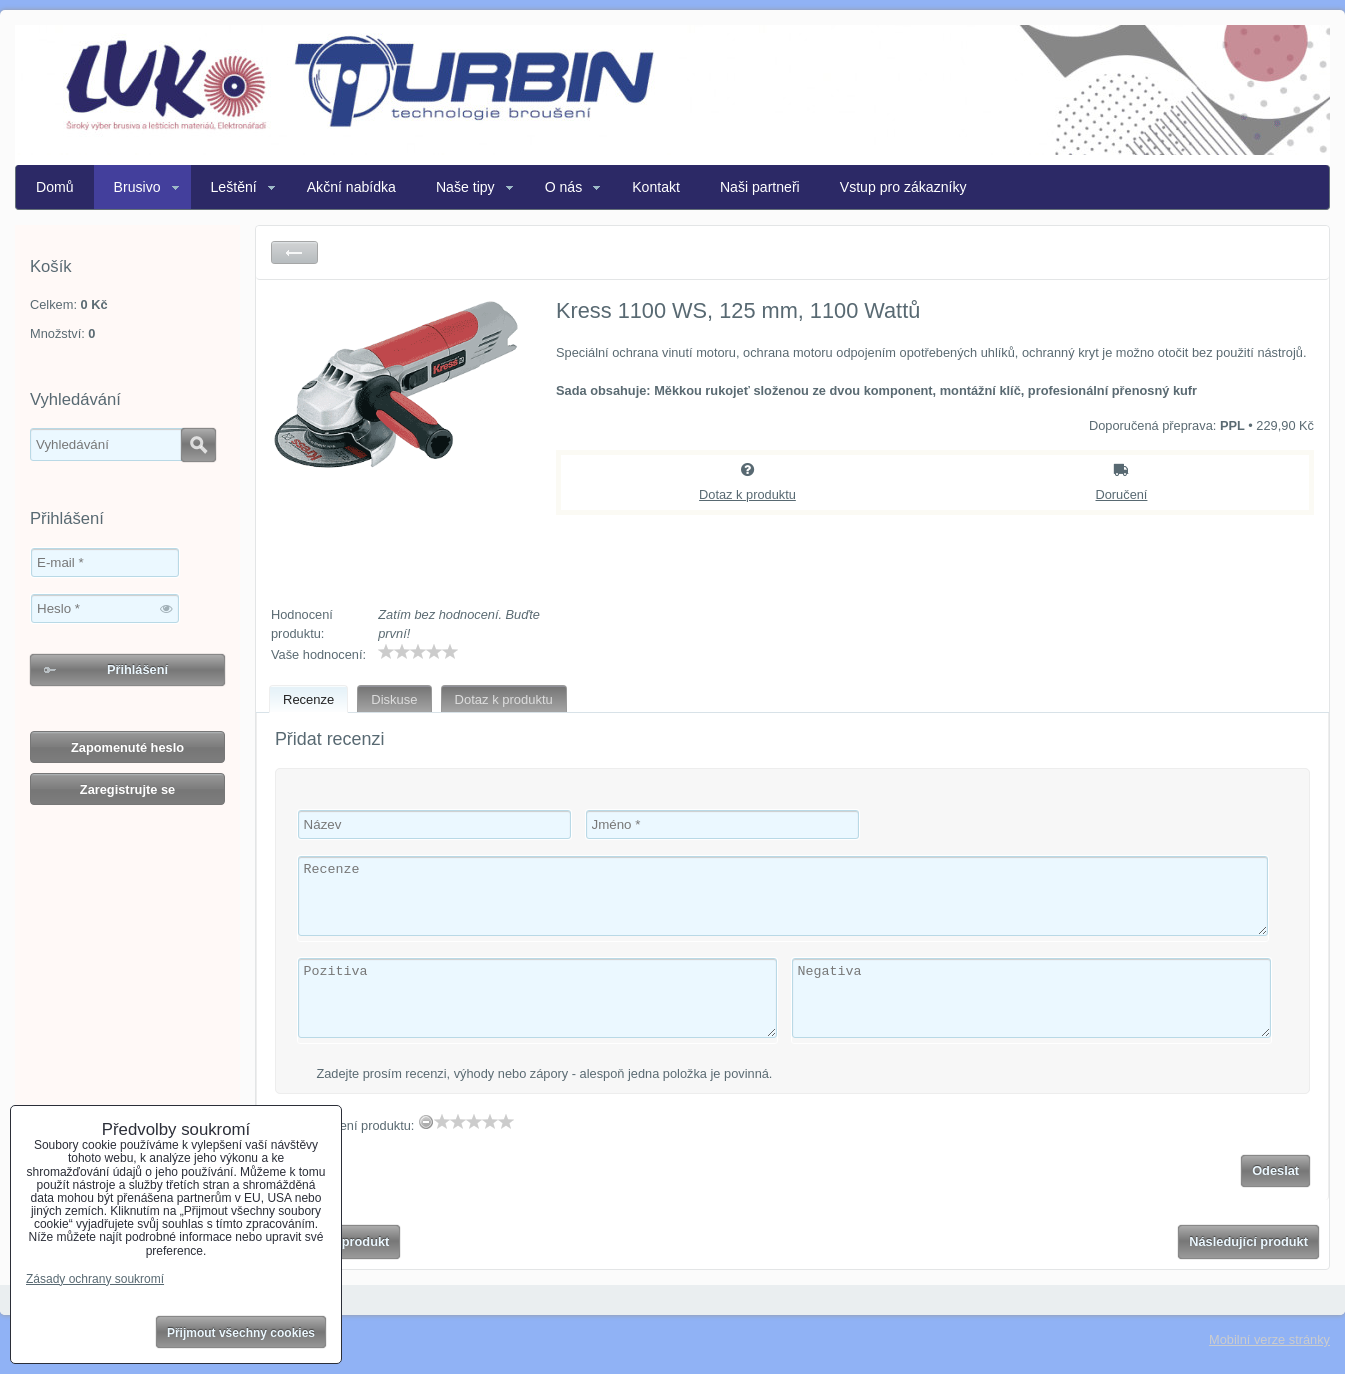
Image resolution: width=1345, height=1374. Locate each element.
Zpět (294, 252)
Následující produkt (1248, 1241)
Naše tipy (465, 187)
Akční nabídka (351, 187)
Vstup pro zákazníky (903, 187)
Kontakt (656, 187)
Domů (55, 187)
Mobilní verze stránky (1269, 1339)
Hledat (198, 445)
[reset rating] (426, 1122)
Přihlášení (137, 669)
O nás (564, 187)
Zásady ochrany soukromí (95, 1279)
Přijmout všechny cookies (241, 1333)
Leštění (234, 187)
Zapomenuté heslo (127, 747)
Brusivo (137, 187)
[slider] (418, 652)
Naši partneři (760, 187)
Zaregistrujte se (127, 789)
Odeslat (1275, 1170)
